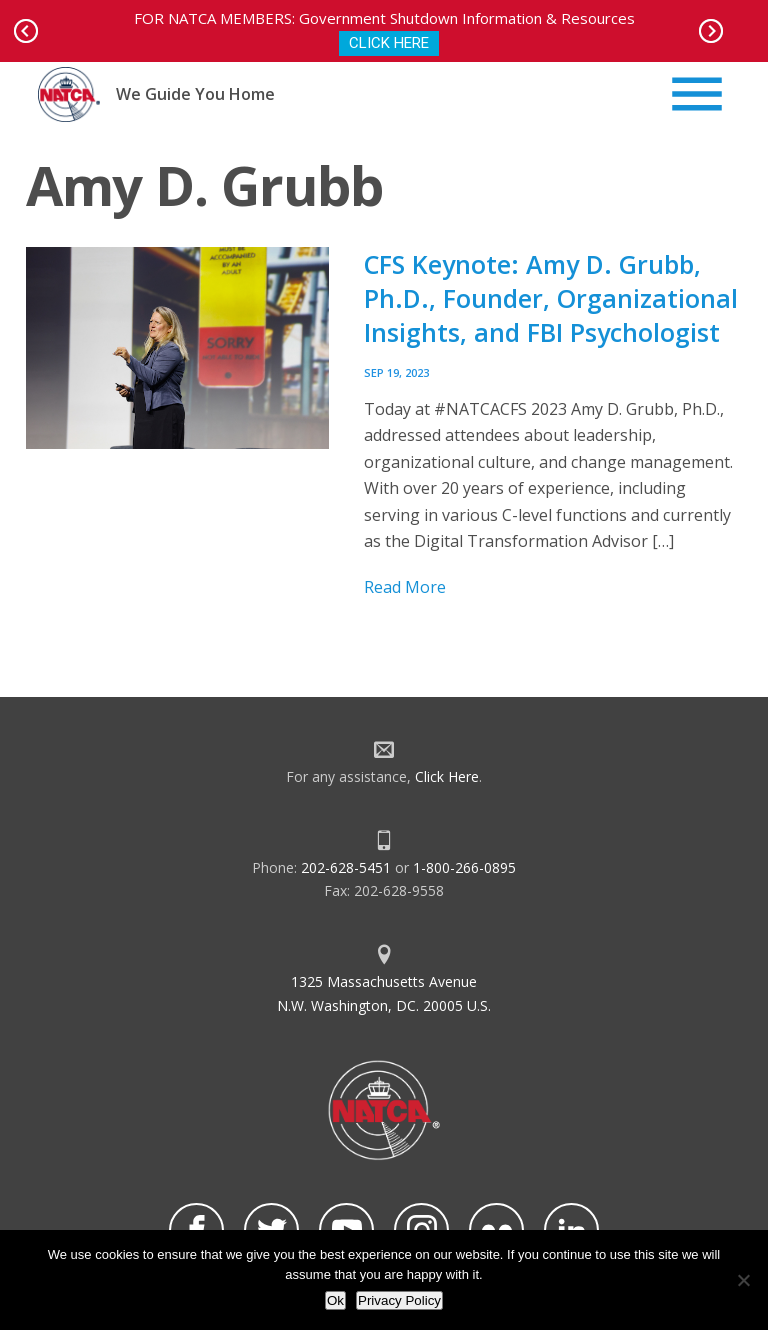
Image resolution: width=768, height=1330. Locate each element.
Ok (335, 1300)
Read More (405, 587)
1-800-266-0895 (464, 867)
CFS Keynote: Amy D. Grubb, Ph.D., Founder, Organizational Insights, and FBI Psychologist (551, 298)
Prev (26, 31)
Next (711, 31)
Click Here (447, 776)
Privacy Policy (399, 1300)
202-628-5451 (346, 867)
